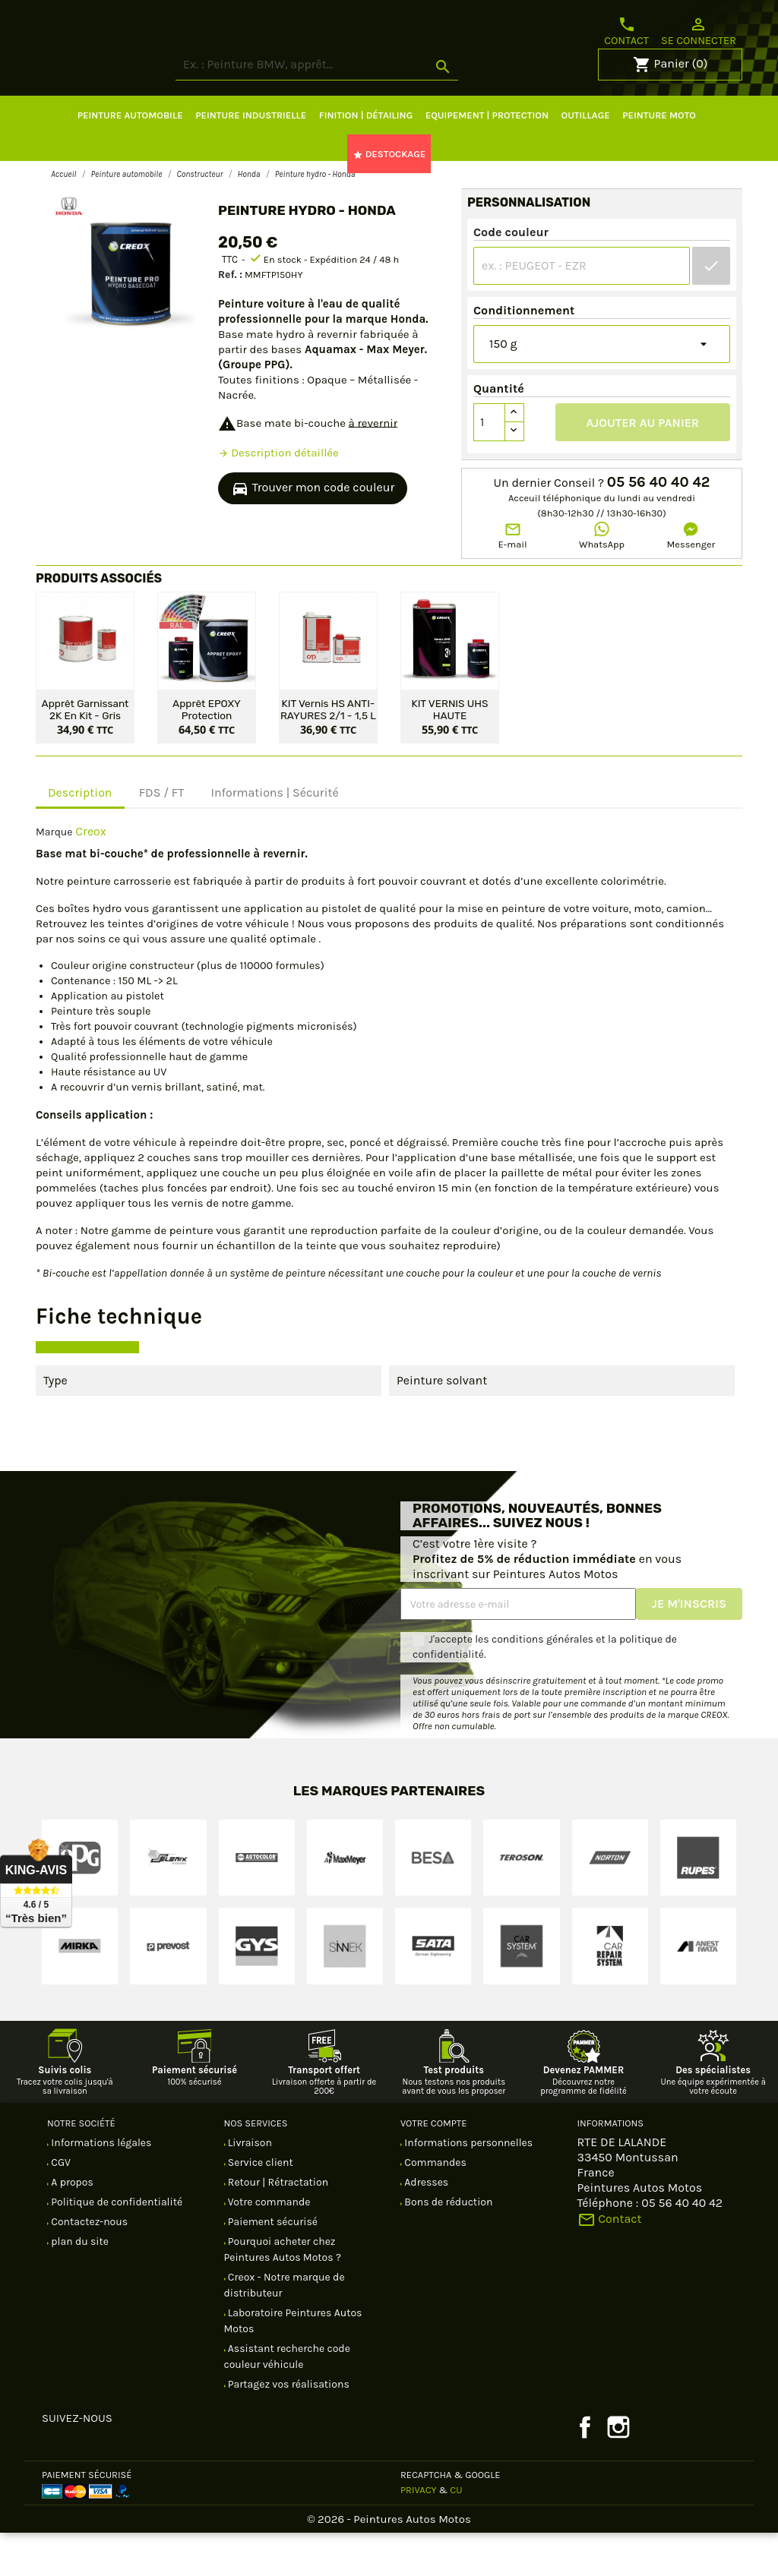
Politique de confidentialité (115, 2245)
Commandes (434, 2205)
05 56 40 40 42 (658, 525)
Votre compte (433, 2166)
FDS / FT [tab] (162, 836)
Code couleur (511, 275)
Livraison (249, 2186)
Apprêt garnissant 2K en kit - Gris (85, 751)
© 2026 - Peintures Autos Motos (389, 2562)
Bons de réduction (447, 2245)
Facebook (585, 2470)
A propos (71, 2225)
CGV (60, 2205)
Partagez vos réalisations (287, 2427)
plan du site (79, 2284)
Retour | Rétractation (277, 2225)
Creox (90, 874)
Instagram (618, 2470)
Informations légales (100, 2186)
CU (456, 2533)
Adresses (425, 2225)
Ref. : (230, 317)
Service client (259, 2205)
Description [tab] (80, 836)
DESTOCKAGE (389, 197)
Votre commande (268, 2245)
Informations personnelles (467, 2186)
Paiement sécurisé (272, 2265)
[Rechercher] (373, 108)
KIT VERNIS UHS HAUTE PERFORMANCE (449, 751)
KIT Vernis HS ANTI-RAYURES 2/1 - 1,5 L (328, 751)
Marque (54, 875)
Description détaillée (278, 496)
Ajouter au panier (643, 466)
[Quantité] (489, 466)
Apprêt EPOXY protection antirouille (206, 751)
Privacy (418, 2533)
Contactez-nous (88, 2265)
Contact (626, 31)
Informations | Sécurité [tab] (274, 836)
